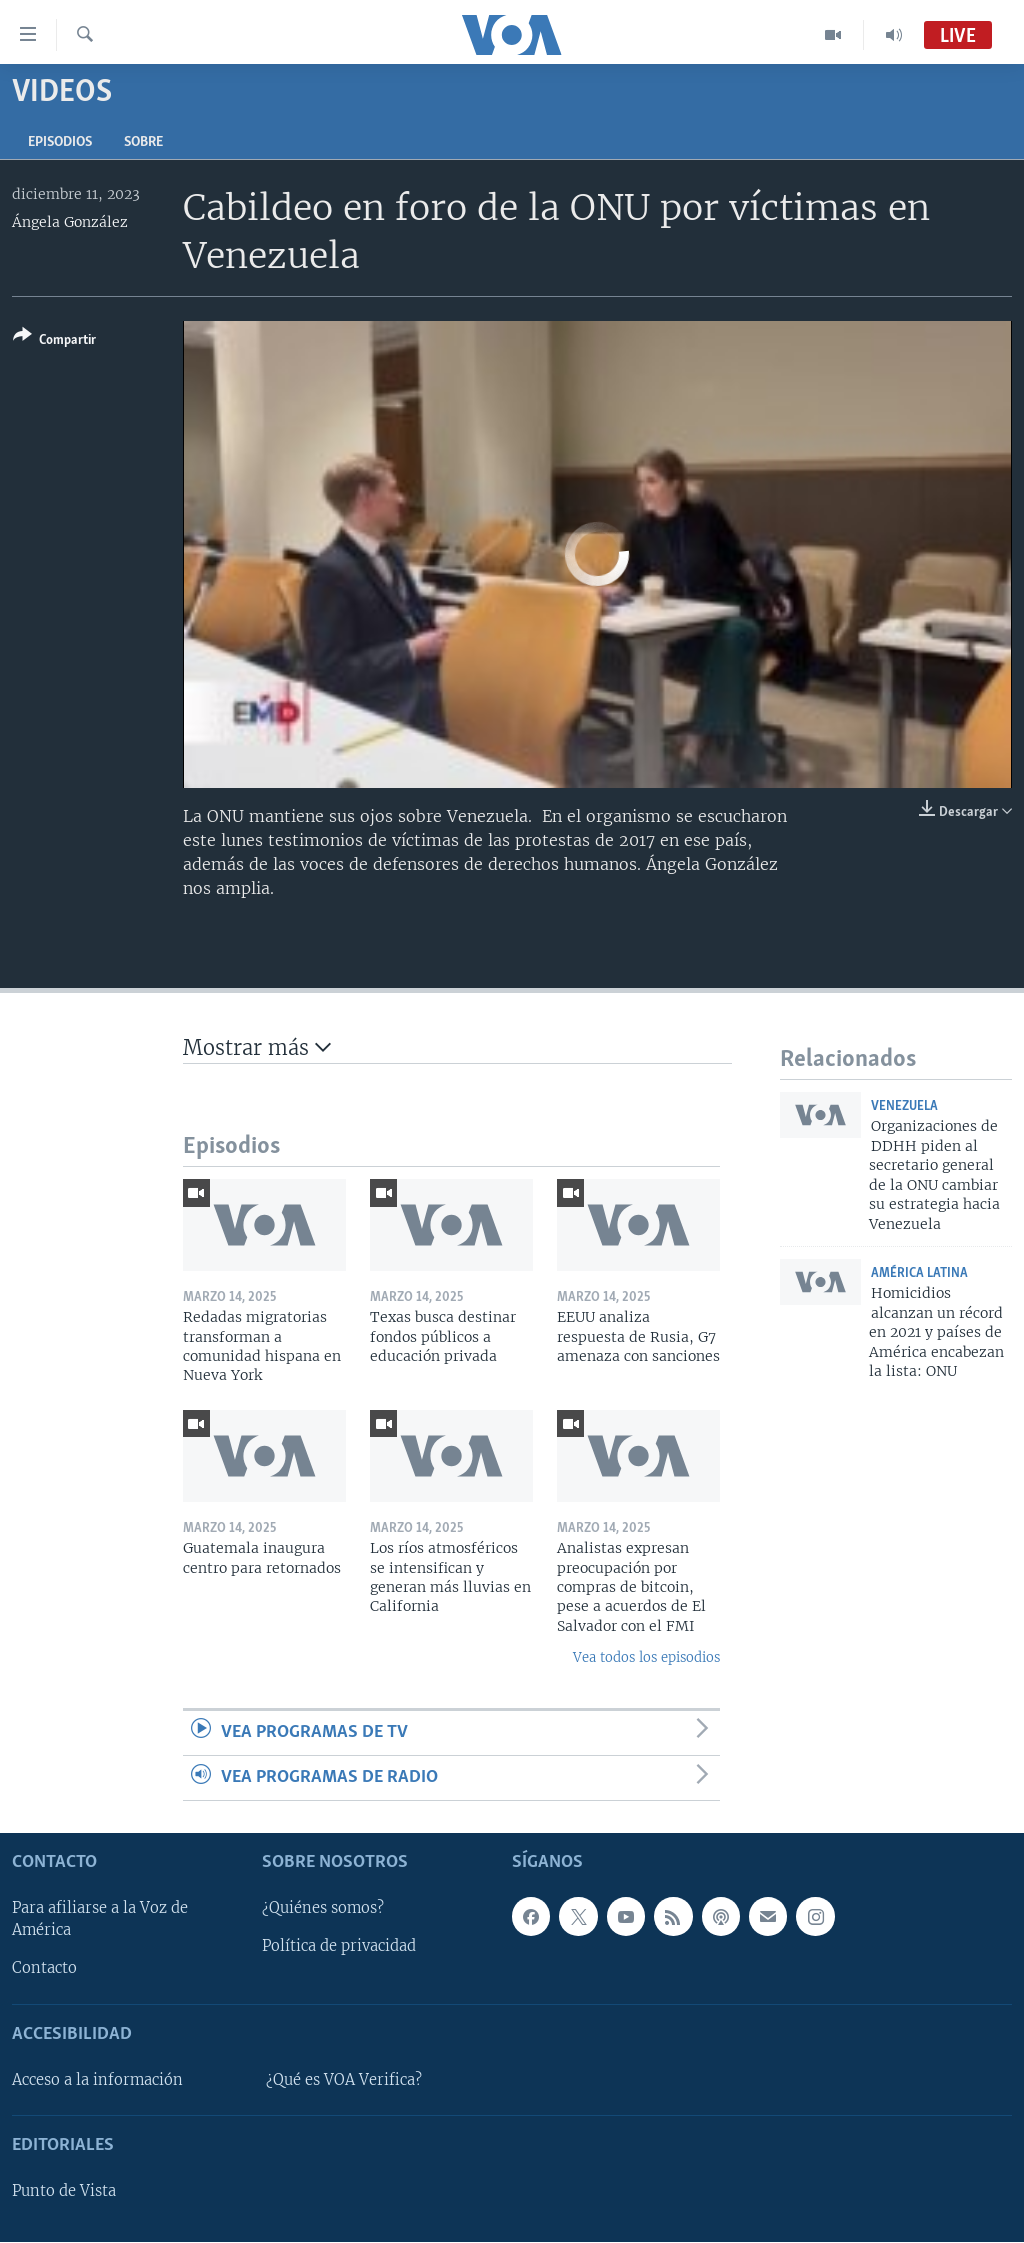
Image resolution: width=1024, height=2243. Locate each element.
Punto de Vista (64, 2192)
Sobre (143, 142)
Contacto (44, 1969)
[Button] (54, 341)
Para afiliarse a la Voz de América (100, 1920)
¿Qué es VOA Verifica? (344, 2080)
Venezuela (904, 1106)
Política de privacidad (339, 1947)
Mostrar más (257, 1047)
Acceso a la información (97, 2080)
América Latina (919, 1273)
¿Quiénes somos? (323, 1909)
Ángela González (70, 222)
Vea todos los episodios (646, 1657)
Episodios (60, 142)
